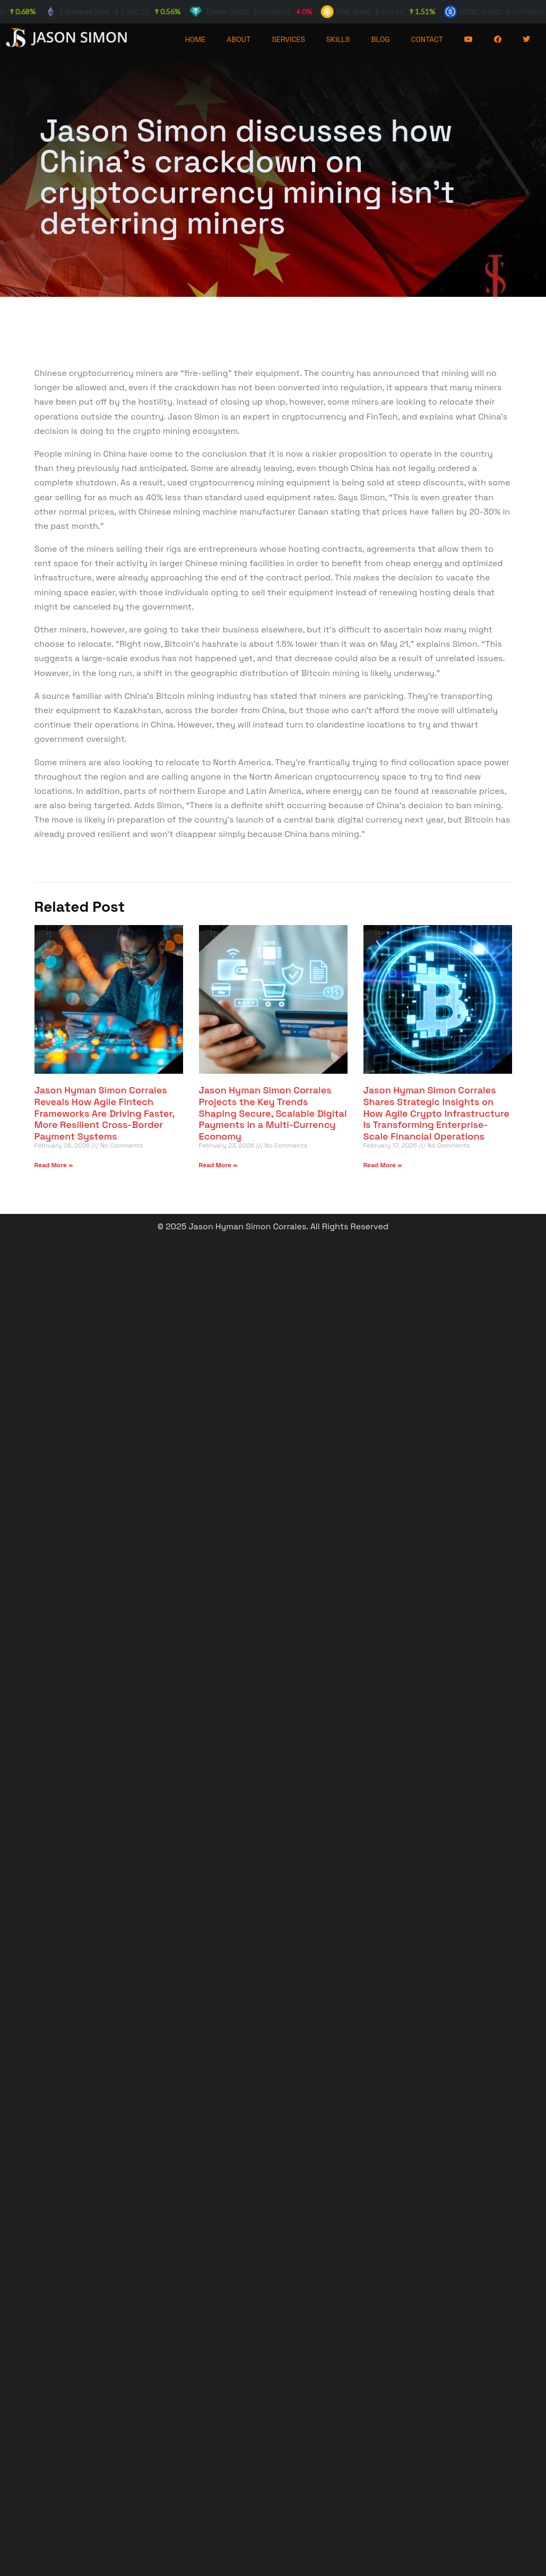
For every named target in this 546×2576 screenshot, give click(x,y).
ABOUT (238, 39)
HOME (195, 39)
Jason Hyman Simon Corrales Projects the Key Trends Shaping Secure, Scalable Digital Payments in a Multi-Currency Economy (273, 1113)
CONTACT (427, 39)
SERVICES (288, 39)
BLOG (380, 39)
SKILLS (338, 39)
